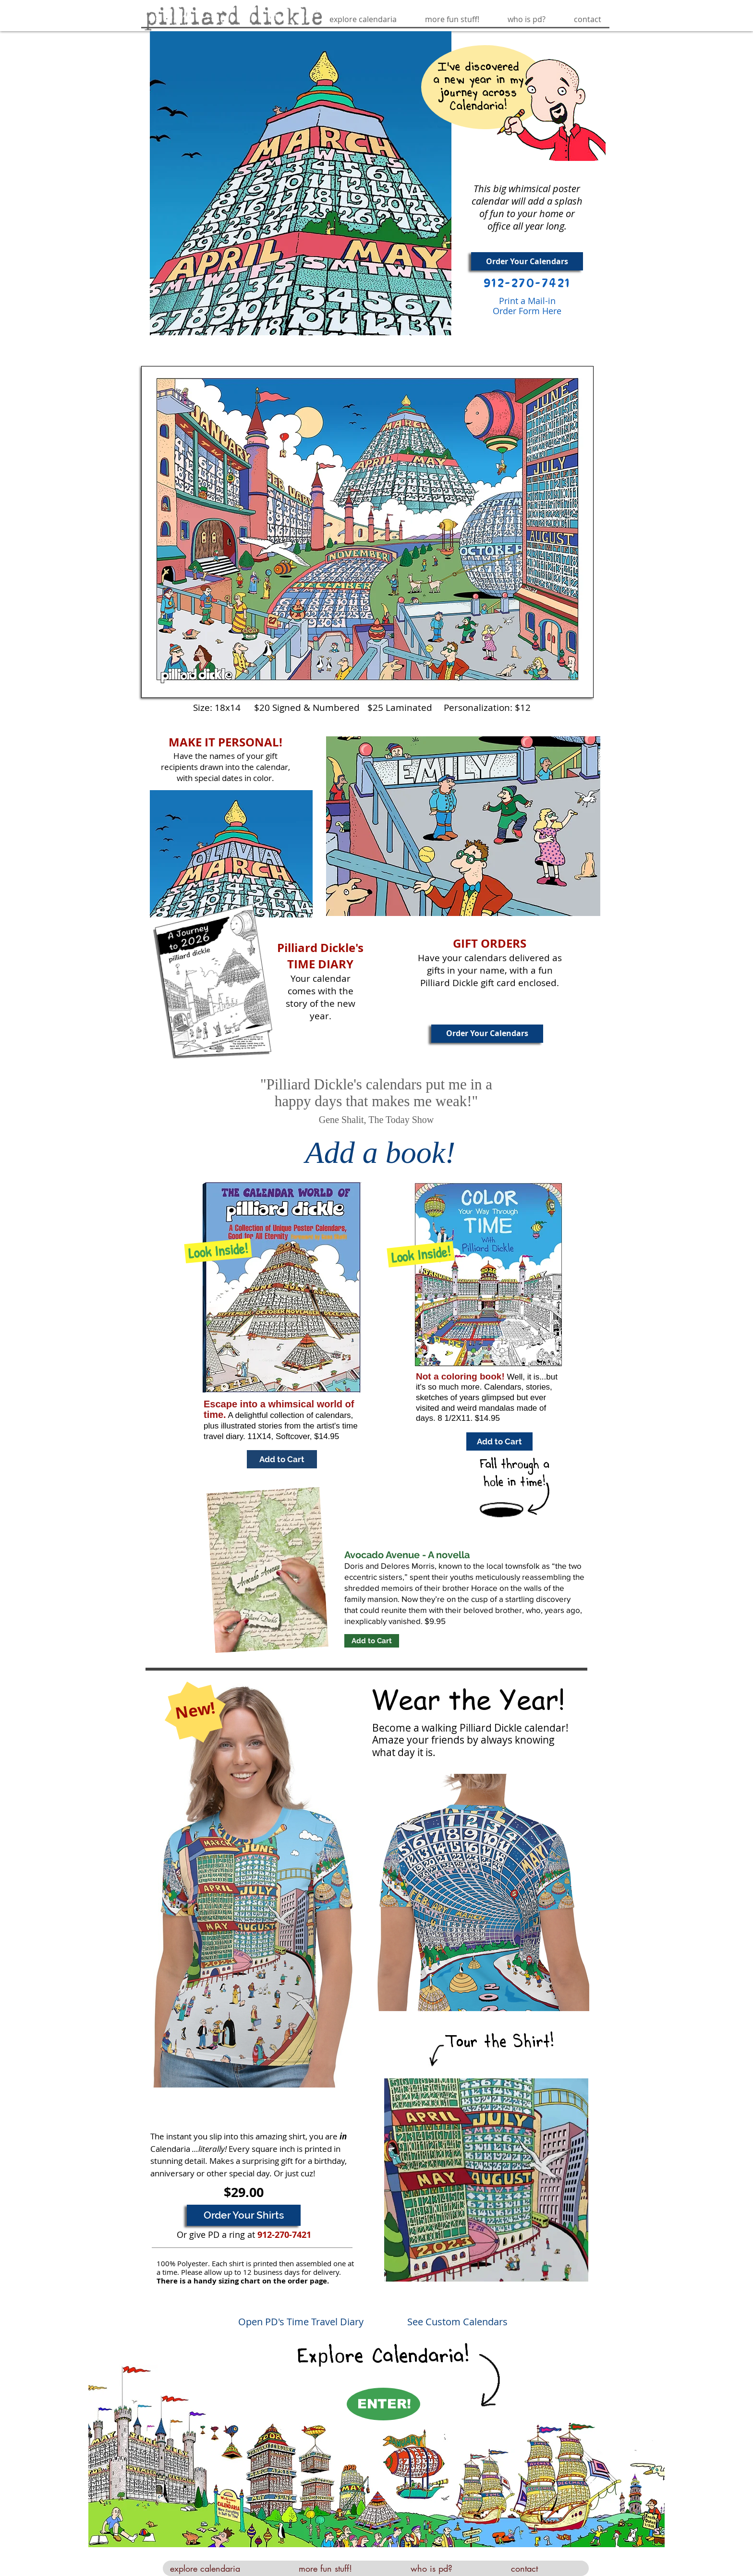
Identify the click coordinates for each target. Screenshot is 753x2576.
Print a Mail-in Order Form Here (527, 306)
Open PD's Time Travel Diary (301, 2321)
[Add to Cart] (282, 1459)
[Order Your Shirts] (244, 2215)
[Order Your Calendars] (527, 261)
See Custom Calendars (457, 2321)
